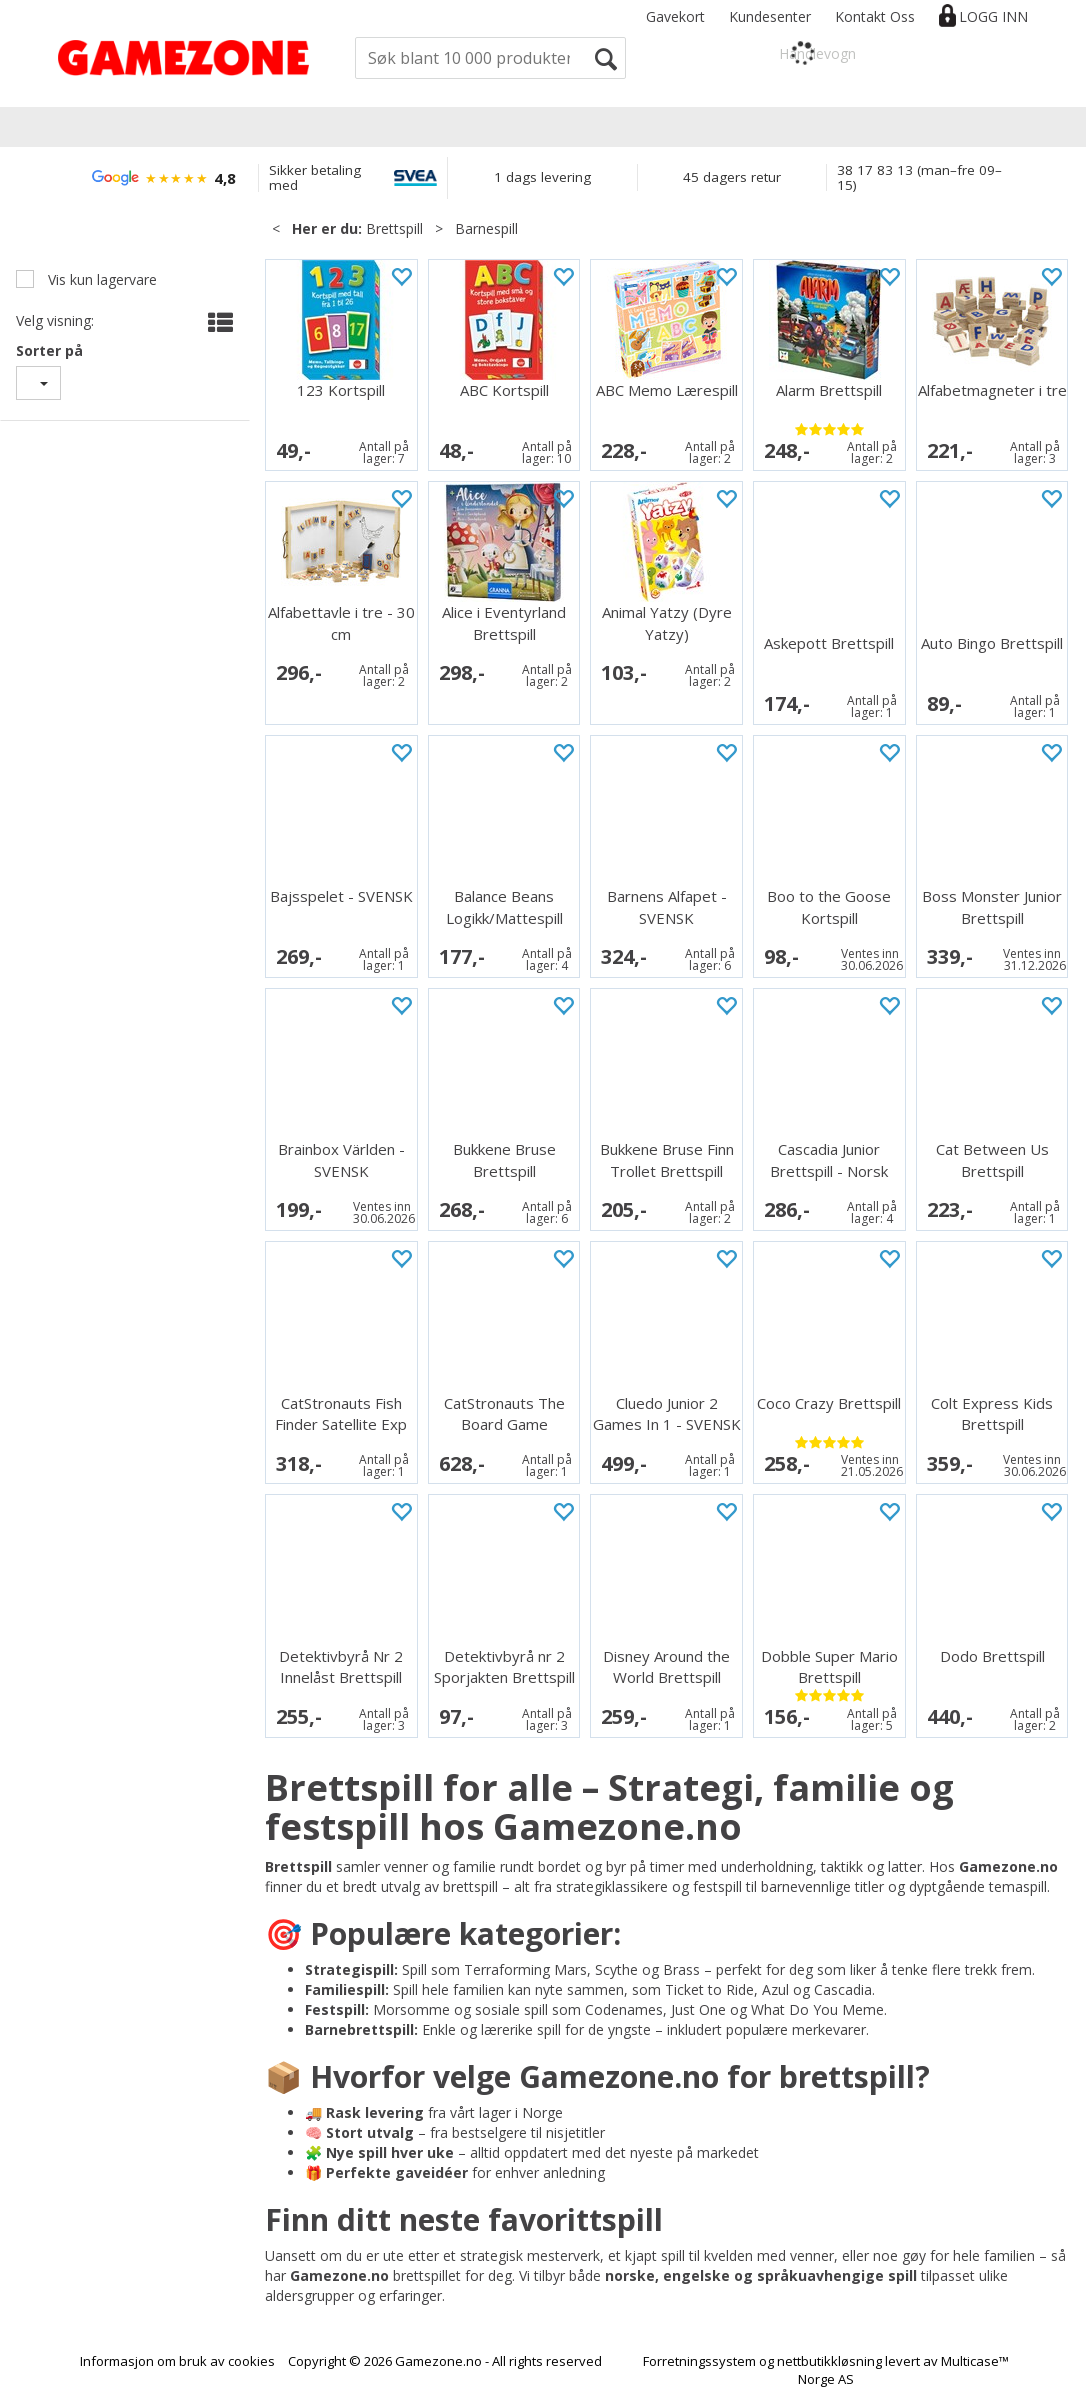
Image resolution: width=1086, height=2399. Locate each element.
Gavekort (675, 16)
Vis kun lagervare (100, 279)
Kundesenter (770, 16)
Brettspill (394, 228)
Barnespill (486, 228)
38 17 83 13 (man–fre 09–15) (919, 177)
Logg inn (993, 16)
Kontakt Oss (875, 16)
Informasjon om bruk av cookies (177, 2361)
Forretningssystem (699, 2361)
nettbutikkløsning (829, 2361)
